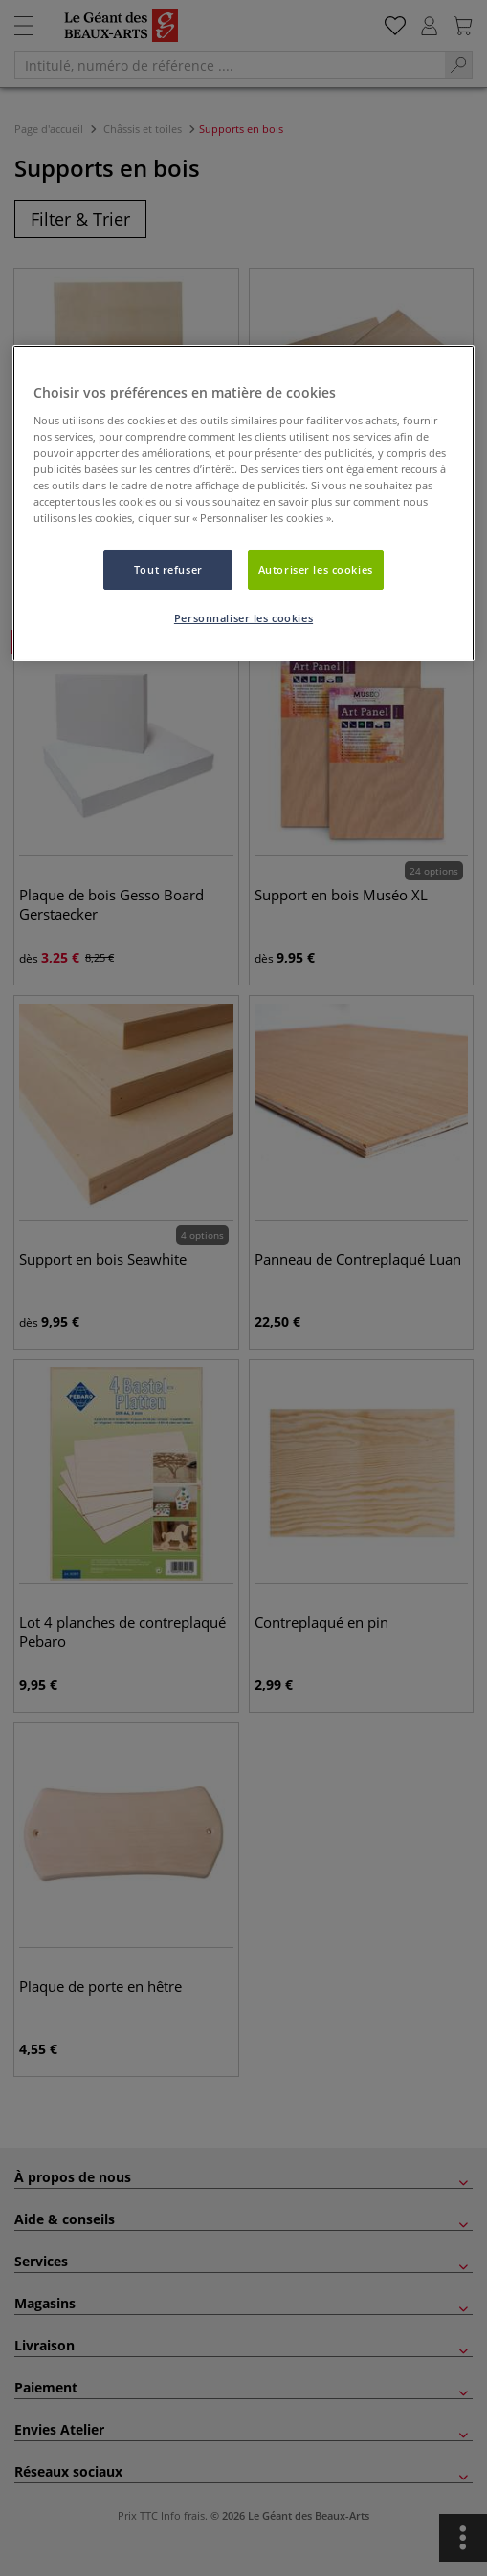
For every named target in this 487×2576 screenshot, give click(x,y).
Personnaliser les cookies (243, 618)
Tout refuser (168, 569)
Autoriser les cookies (315, 569)
